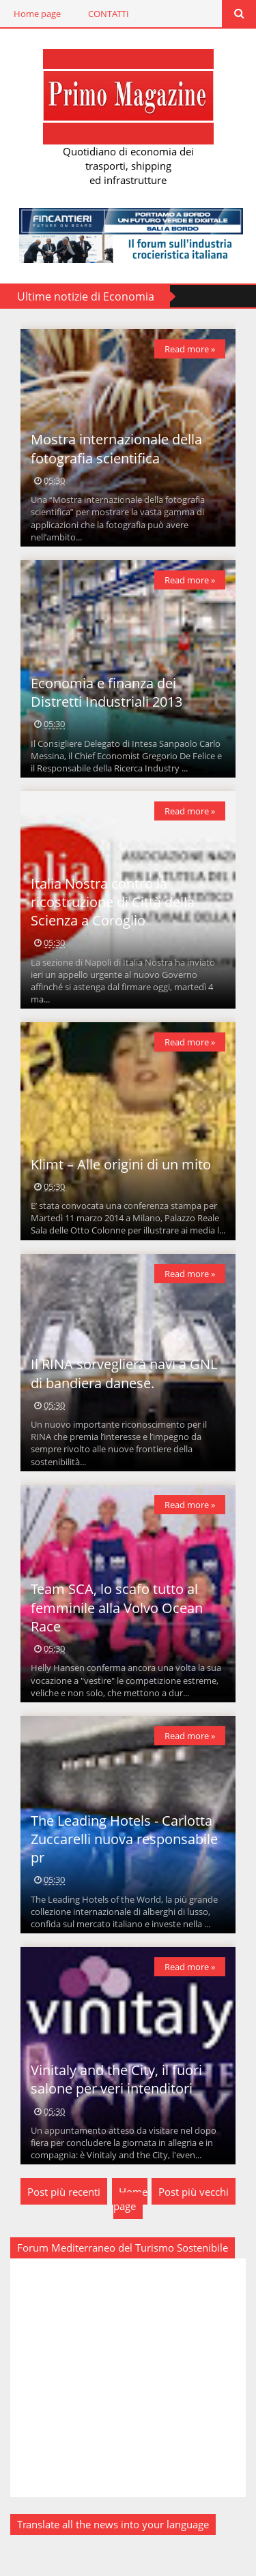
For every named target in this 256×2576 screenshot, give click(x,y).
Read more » (190, 349)
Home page (37, 13)
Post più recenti (63, 2191)
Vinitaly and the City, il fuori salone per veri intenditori (116, 2079)
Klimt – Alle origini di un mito (121, 1164)
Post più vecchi (193, 2191)
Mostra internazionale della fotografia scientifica (116, 448)
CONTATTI (108, 13)
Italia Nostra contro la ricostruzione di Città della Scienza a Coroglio (113, 902)
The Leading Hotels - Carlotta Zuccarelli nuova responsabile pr (124, 1839)
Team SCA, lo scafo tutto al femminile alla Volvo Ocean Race (117, 1608)
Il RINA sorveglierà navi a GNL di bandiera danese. (124, 1373)
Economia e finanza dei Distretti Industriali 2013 (106, 692)
